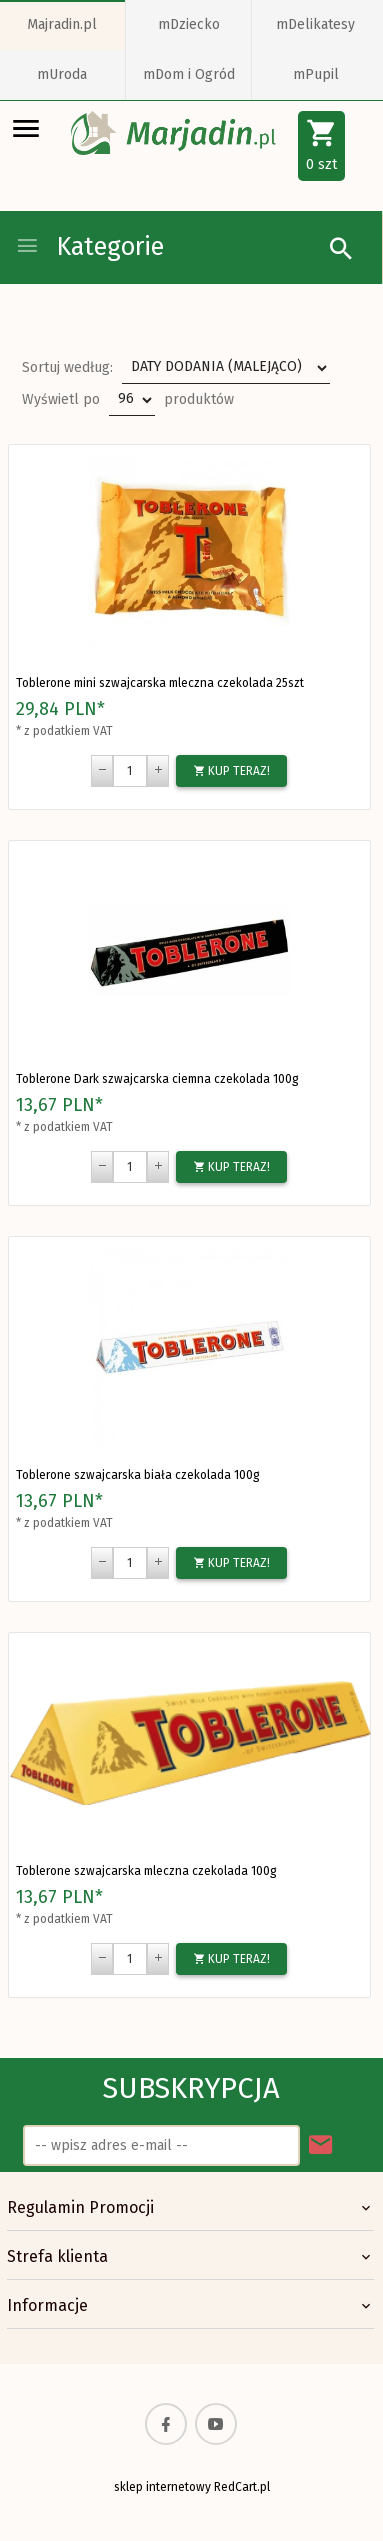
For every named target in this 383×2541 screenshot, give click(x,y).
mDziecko (189, 24)
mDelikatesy (315, 24)
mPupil (316, 74)
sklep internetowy (162, 2487)
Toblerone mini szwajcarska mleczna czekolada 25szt (160, 683)
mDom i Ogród (189, 74)
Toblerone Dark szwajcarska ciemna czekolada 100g (157, 1079)
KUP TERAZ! (231, 771)
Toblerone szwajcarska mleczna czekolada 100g (146, 1871)
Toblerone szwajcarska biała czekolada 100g (138, 1475)
